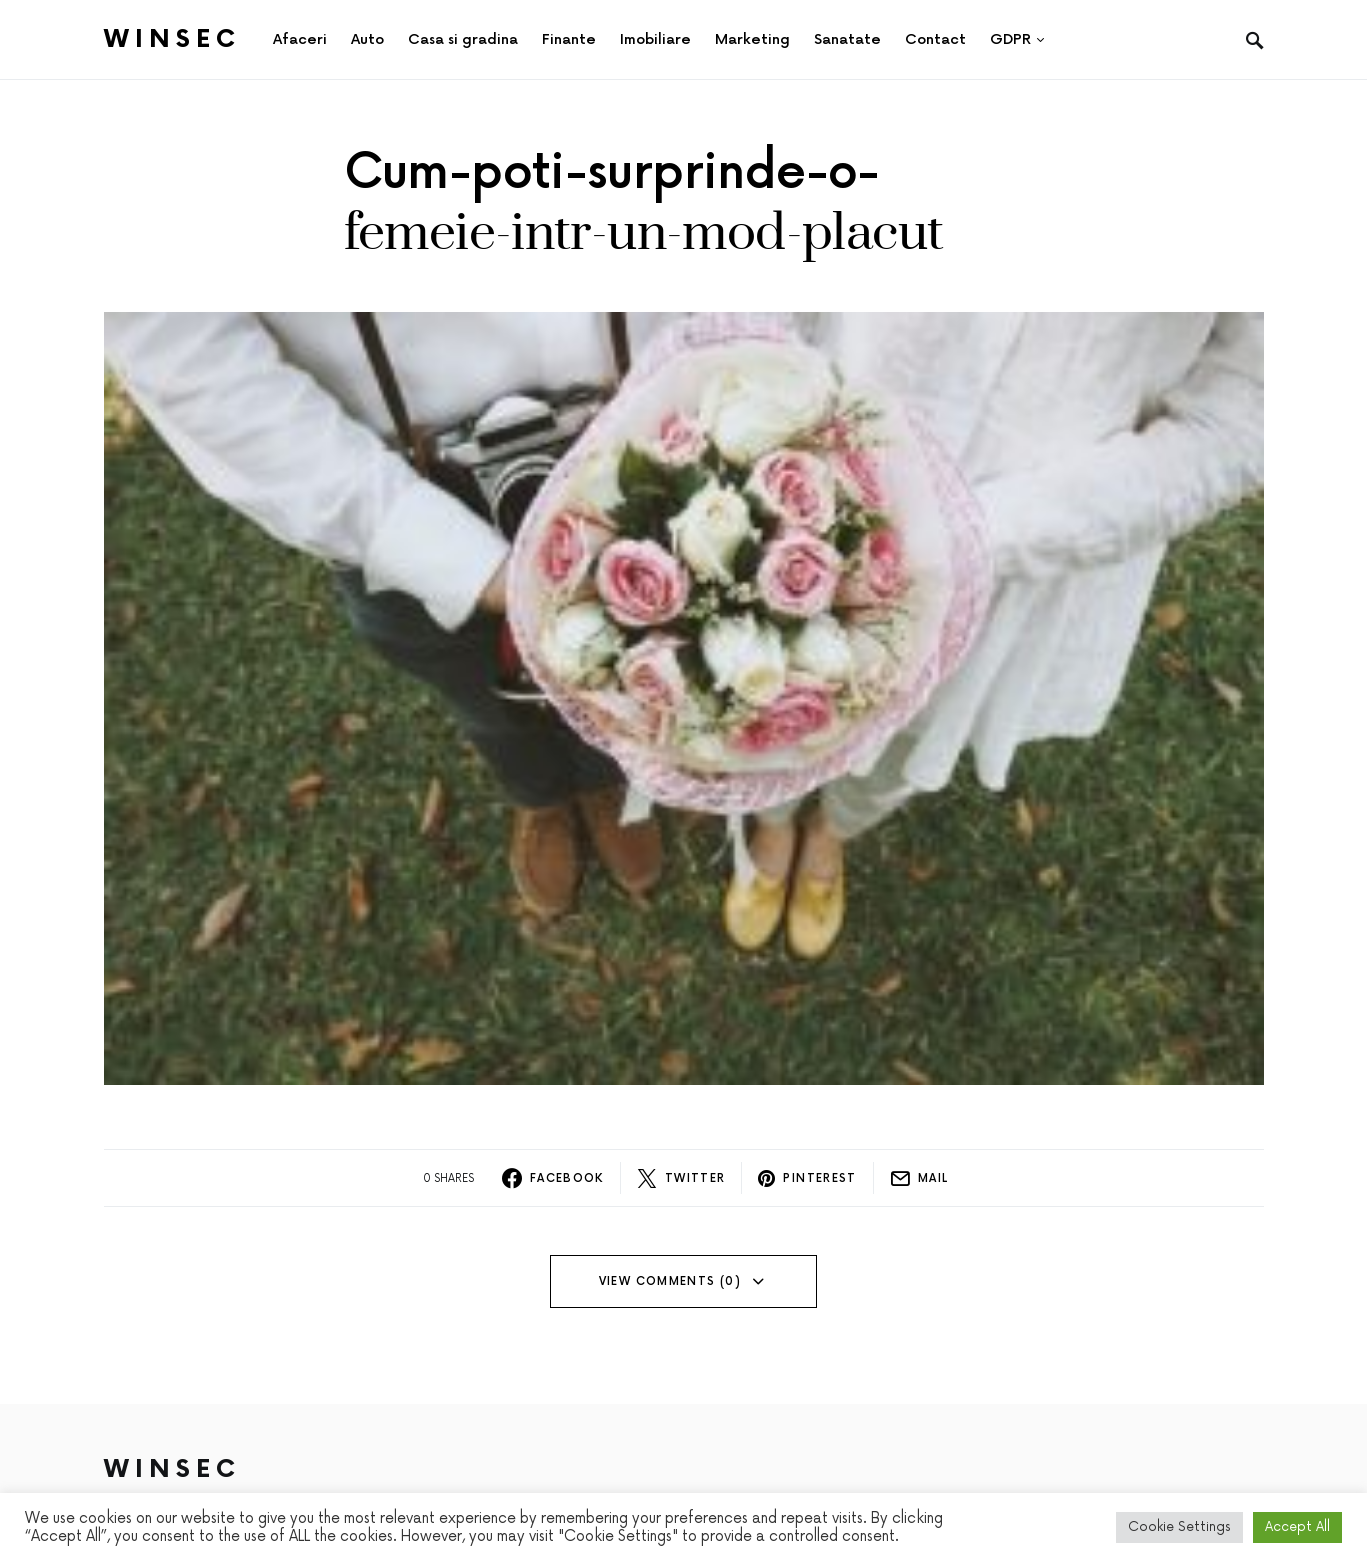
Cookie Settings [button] (1179, 1527)
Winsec (172, 39)
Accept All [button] (1297, 1527)
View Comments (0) (670, 1281)
